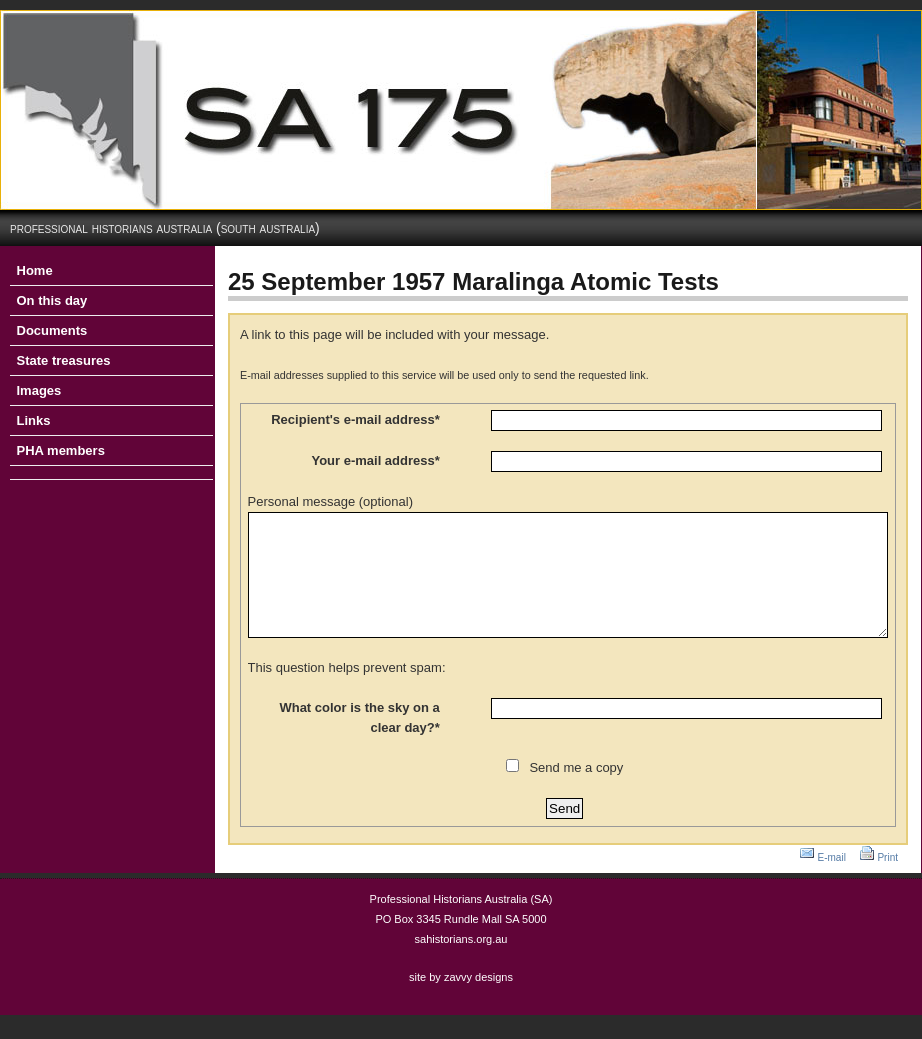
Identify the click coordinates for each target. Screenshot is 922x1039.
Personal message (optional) (330, 501)
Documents (52, 330)
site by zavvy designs (461, 1001)
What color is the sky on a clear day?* (359, 741)
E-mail (832, 881)
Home (35, 270)
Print (887, 881)
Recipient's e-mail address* (355, 419)
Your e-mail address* (375, 460)
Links (34, 420)
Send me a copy (576, 791)
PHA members (61, 450)
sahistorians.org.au (461, 963)
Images (39, 390)
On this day (52, 300)
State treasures (64, 360)
